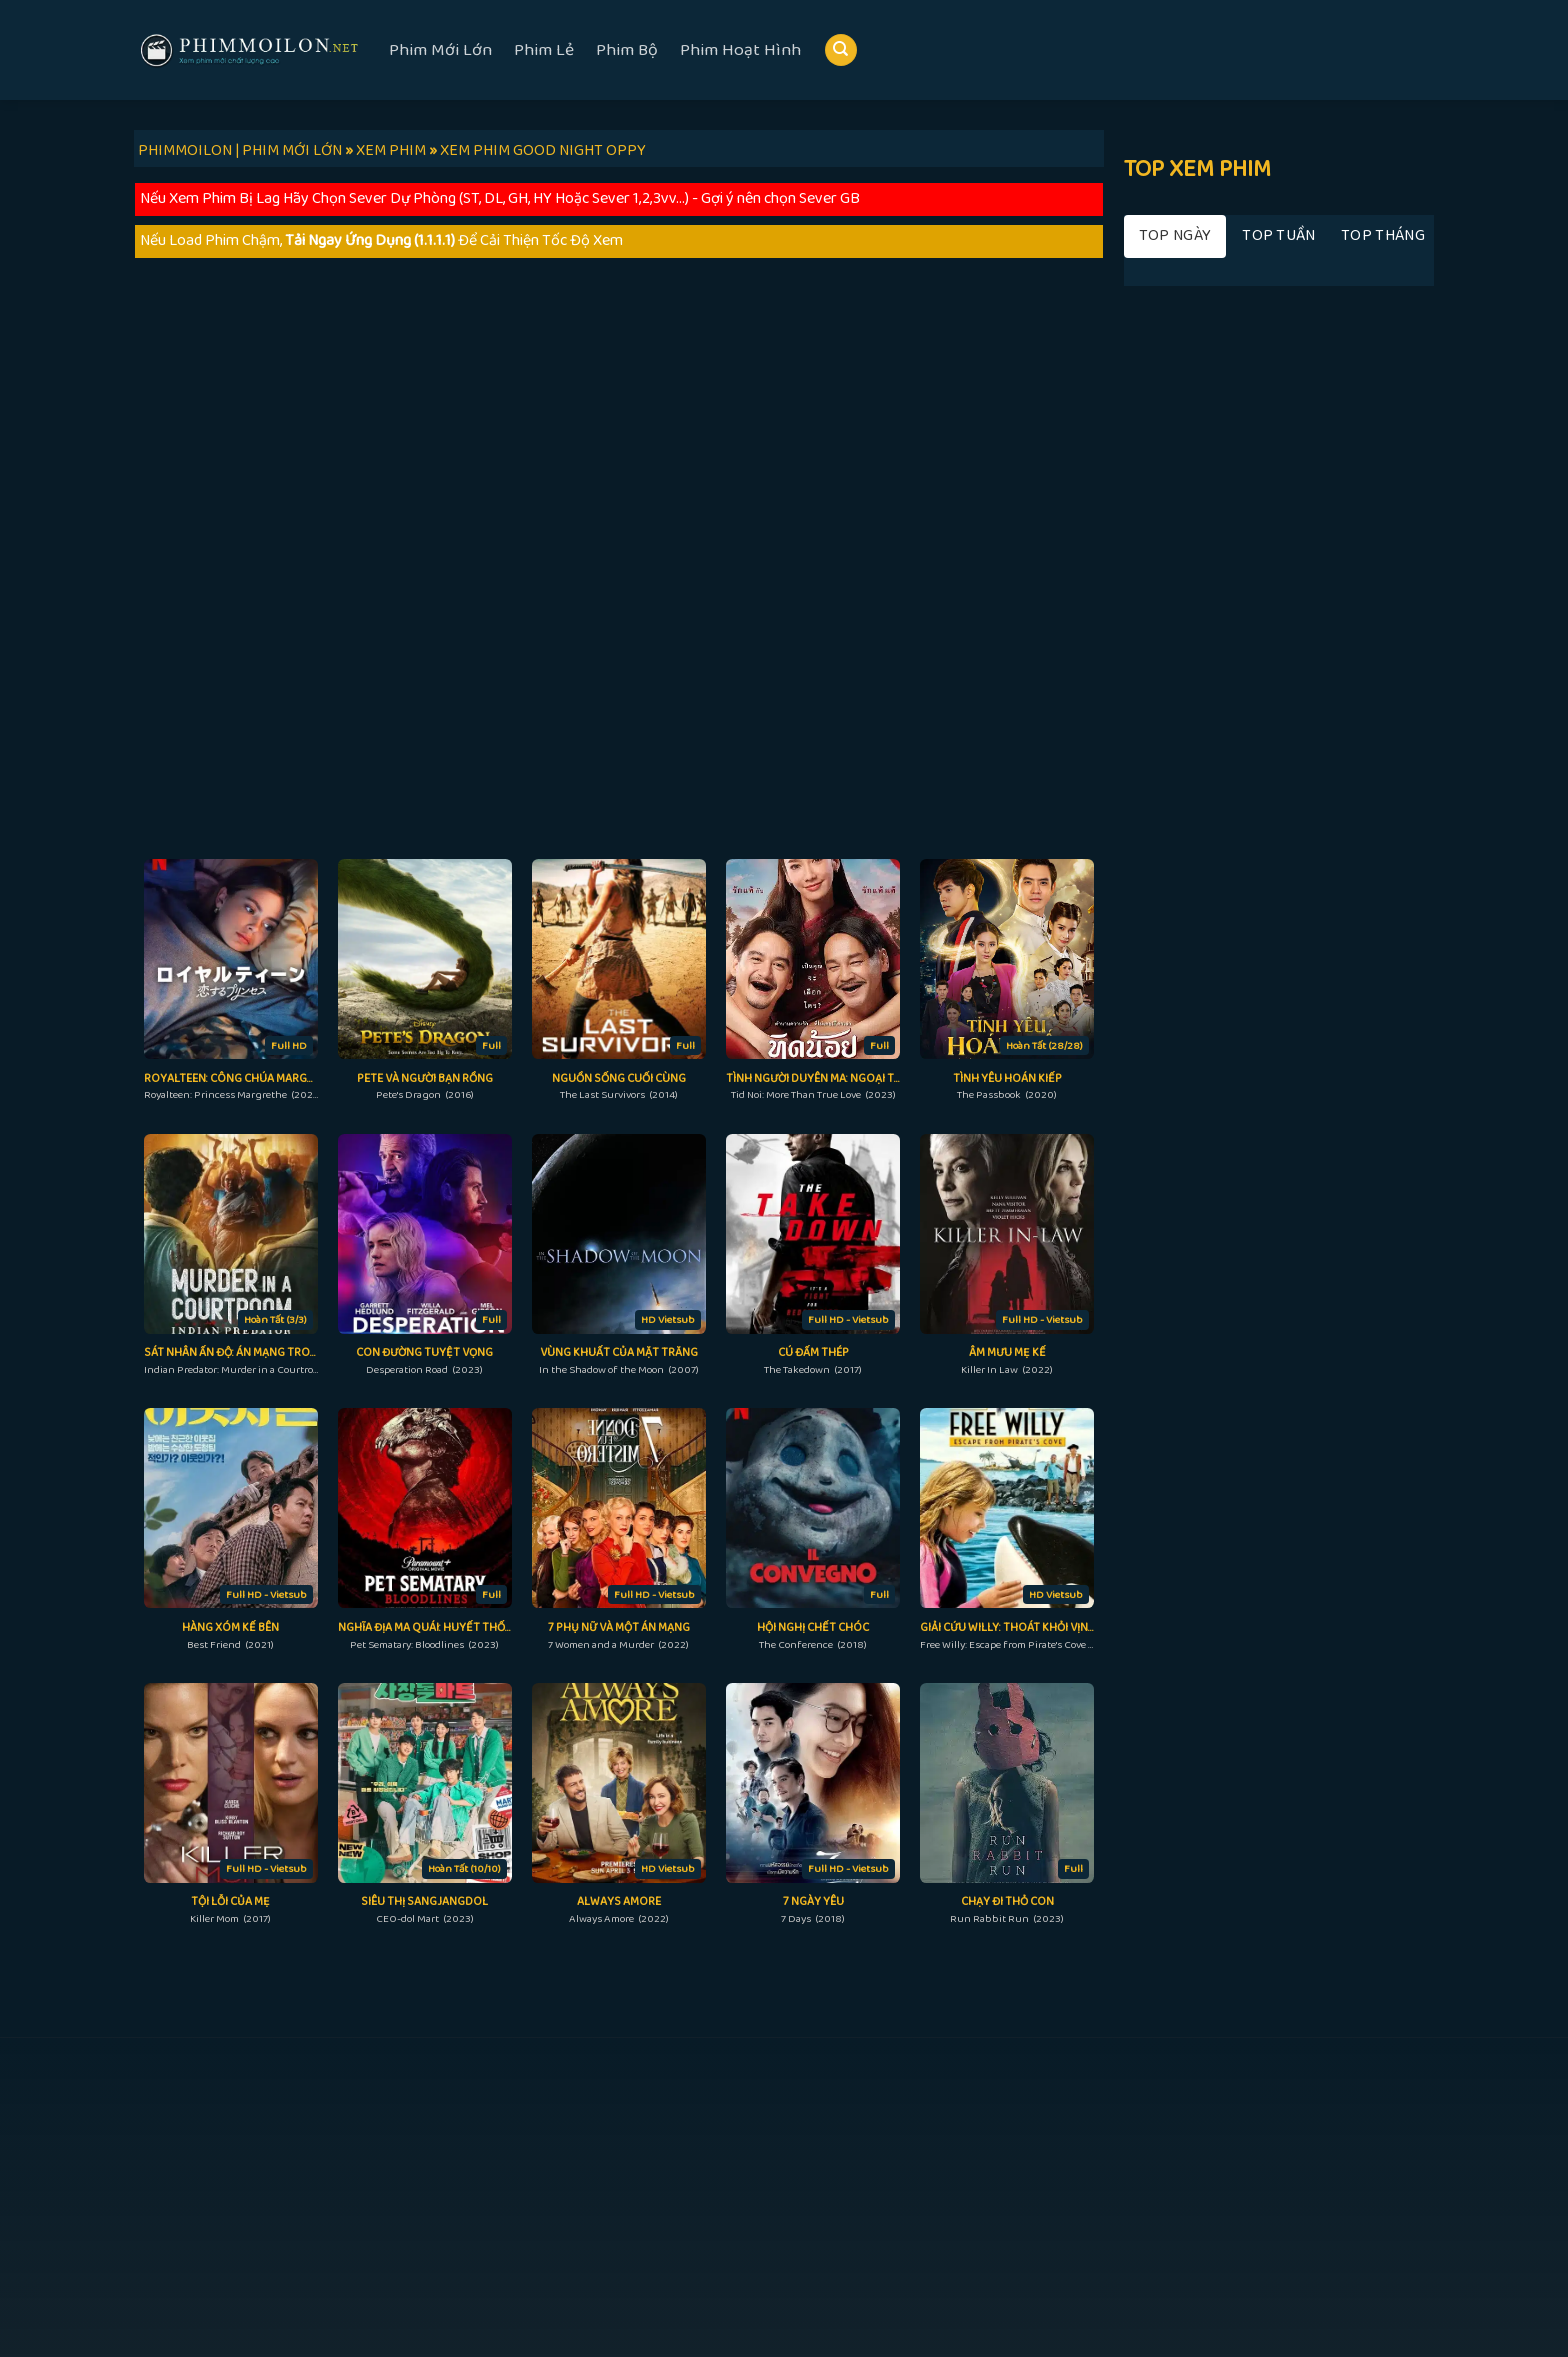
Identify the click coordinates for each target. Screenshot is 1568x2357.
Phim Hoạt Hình (740, 50)
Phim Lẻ (544, 50)
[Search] (841, 50)
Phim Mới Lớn (440, 50)
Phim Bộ (627, 50)
